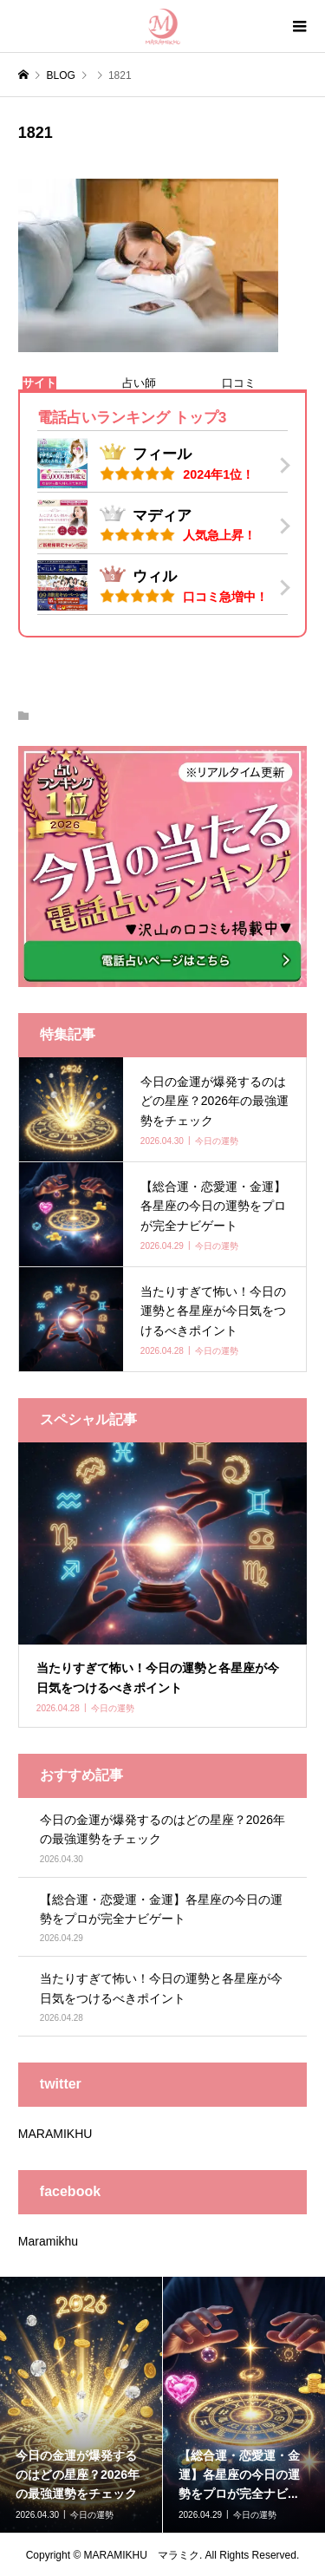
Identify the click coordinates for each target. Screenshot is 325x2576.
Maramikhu (48, 2241)
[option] (81, 2405)
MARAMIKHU (55, 2134)
